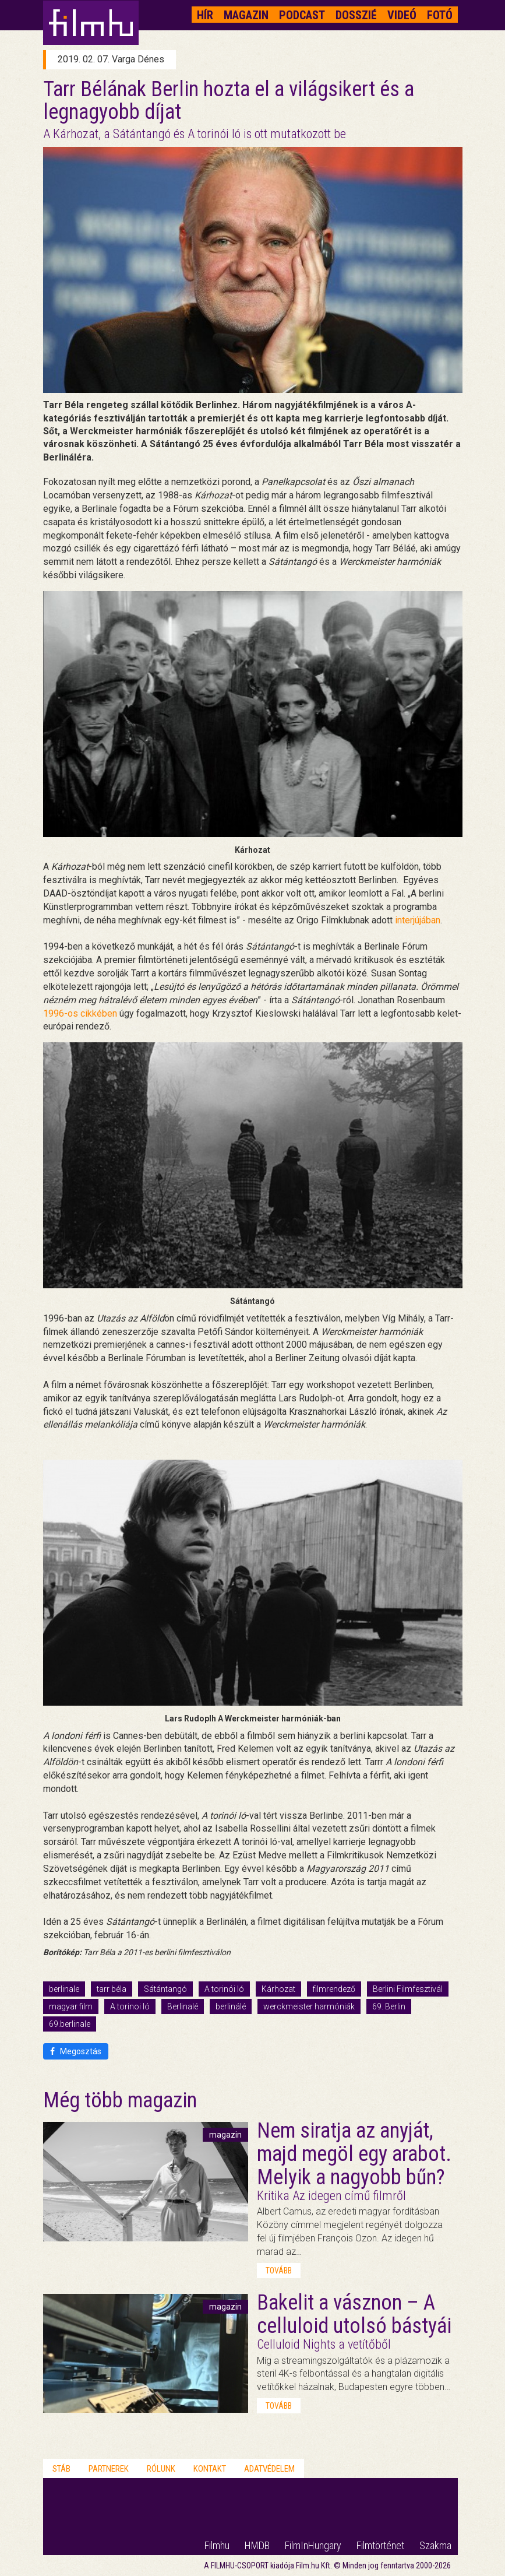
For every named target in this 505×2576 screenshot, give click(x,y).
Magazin (246, 15)
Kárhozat (278, 1989)
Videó (401, 15)
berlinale (64, 1989)
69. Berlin (388, 2006)
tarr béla (111, 1989)
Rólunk (161, 2468)
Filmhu (216, 2545)
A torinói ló (224, 1989)
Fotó (440, 15)
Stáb (61, 2468)
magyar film (71, 2006)
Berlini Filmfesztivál (408, 1989)
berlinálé (231, 2006)
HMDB (257, 2545)
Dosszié (356, 15)
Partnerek (109, 2468)
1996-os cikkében (80, 1013)
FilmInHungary (313, 2545)
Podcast (302, 15)
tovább (279, 2270)
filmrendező (334, 1989)
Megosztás (75, 2051)
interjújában (417, 920)
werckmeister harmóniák (309, 2006)
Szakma (435, 2545)
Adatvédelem (269, 2468)
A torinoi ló (130, 2006)
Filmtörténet (380, 2545)
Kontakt (209, 2468)
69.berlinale (69, 2024)
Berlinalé (182, 2006)
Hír (205, 15)
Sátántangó (165, 1989)
